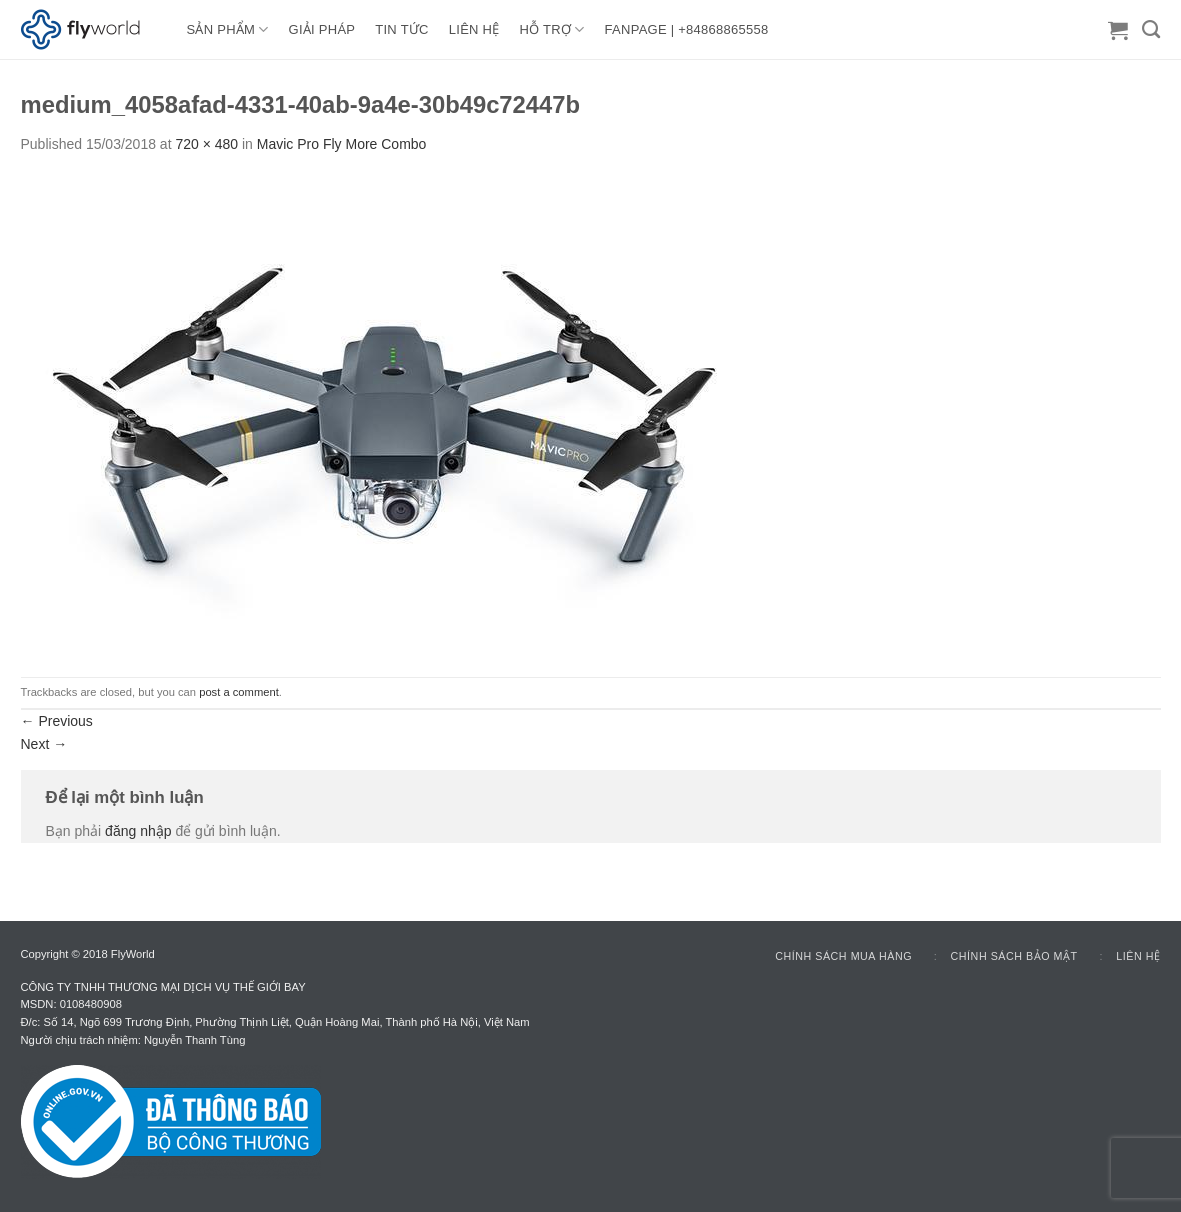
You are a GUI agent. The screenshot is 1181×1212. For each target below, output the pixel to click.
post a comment (239, 692)
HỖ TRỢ (552, 29)
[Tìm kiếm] (1151, 30)
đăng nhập (138, 831)
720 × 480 (206, 144)
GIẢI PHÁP (322, 29)
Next (44, 744)
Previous (57, 721)
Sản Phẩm (228, 29)
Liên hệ (1138, 956)
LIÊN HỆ (474, 29)
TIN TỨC (401, 29)
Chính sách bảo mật (1014, 956)
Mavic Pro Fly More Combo (342, 144)
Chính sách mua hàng (843, 956)
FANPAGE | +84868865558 (687, 29)
